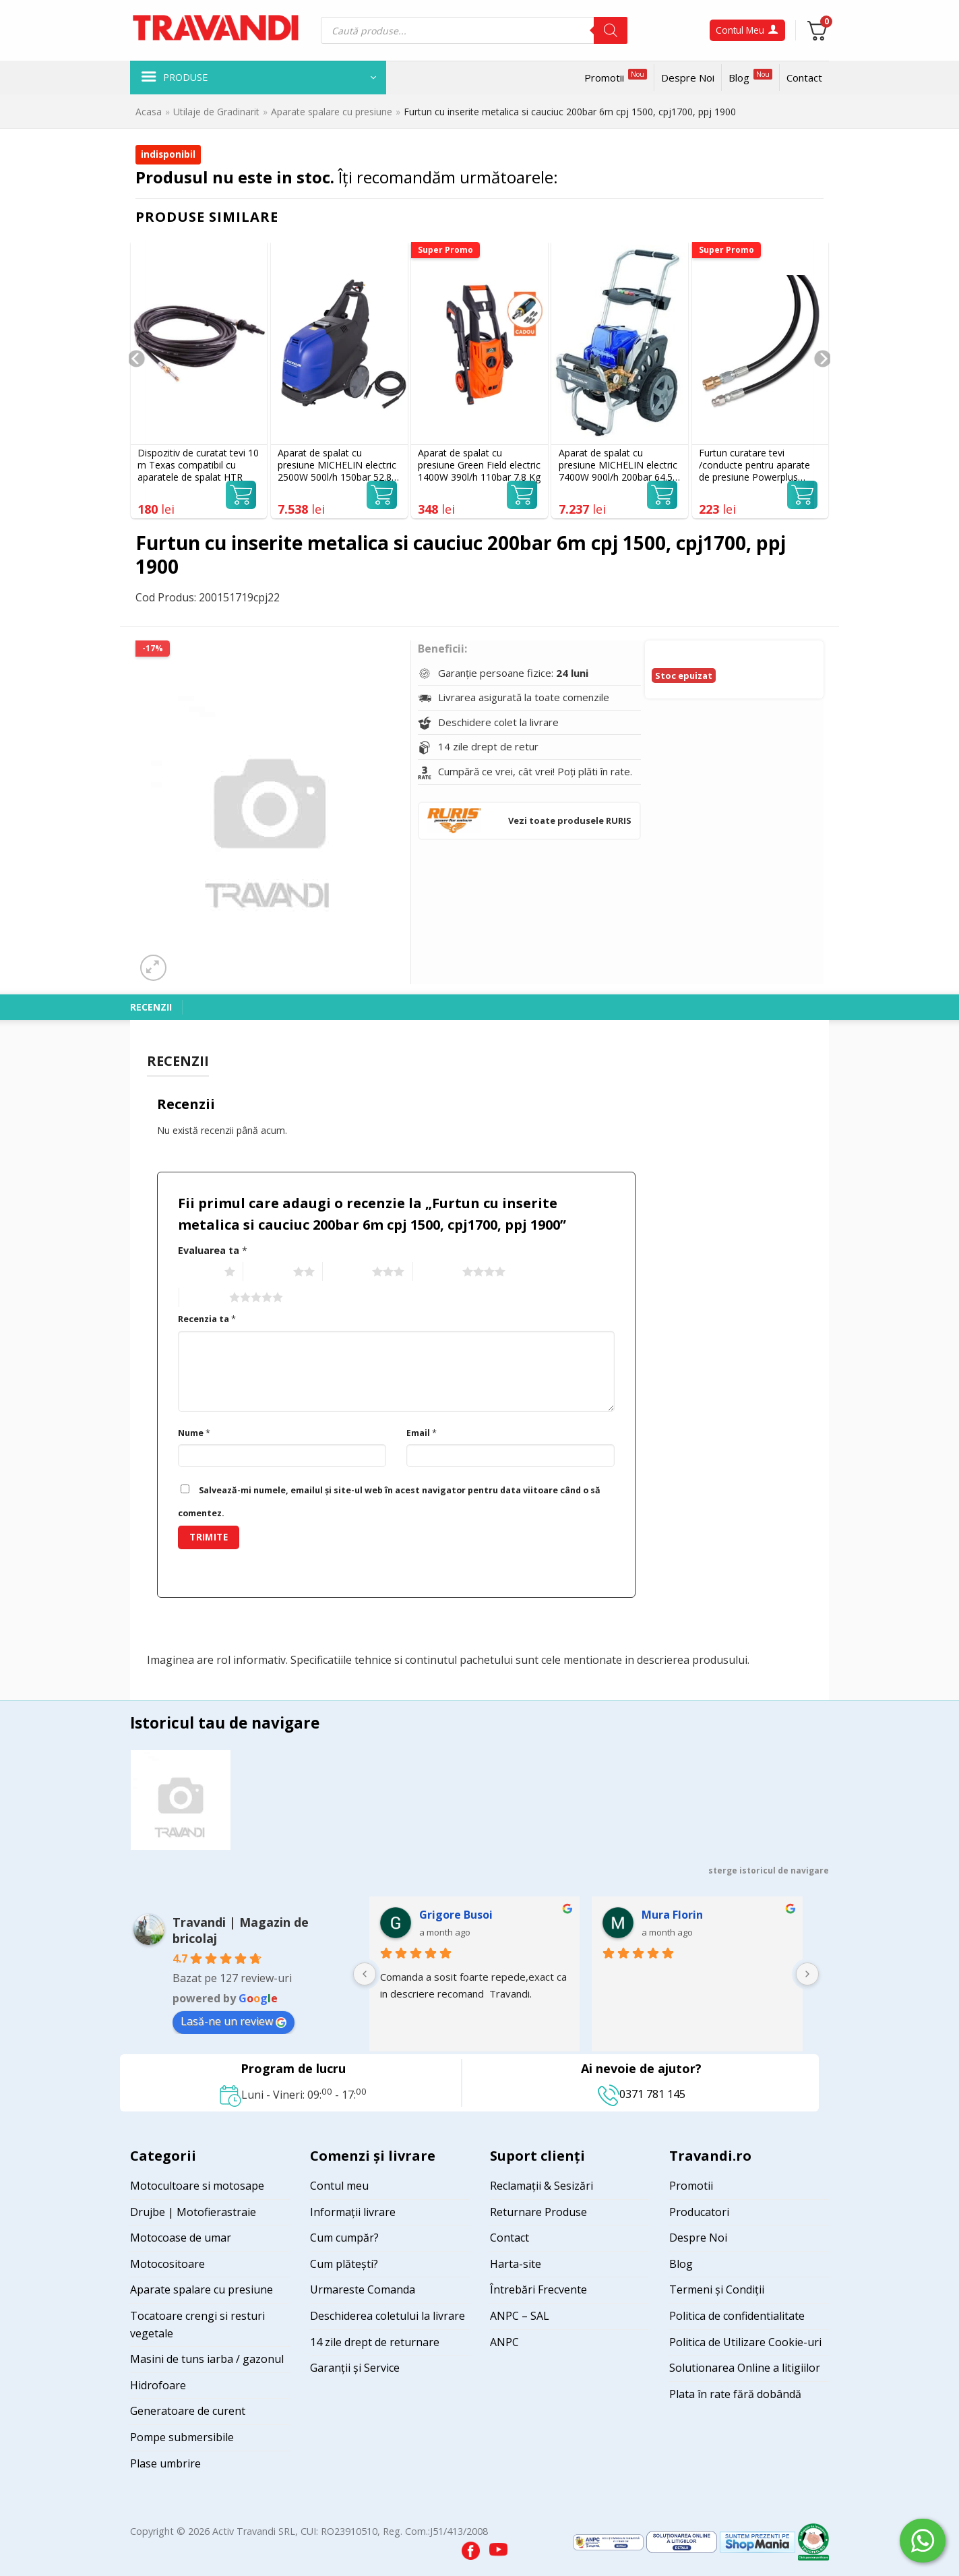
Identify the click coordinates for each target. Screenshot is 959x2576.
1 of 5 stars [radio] (198, 1272)
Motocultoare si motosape (197, 2185)
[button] (258, 77)
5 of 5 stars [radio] (202, 1298)
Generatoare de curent (187, 2410)
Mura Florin (672, 1914)
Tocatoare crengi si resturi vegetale (197, 2324)
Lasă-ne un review (233, 2021)
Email (421, 1433)
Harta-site (515, 2263)
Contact (804, 77)
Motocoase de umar (180, 2237)
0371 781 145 (641, 2094)
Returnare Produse (538, 2212)
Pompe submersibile (182, 2437)
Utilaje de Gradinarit (216, 111)
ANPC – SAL (519, 2315)
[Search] (610, 30)
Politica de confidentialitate (737, 2315)
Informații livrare (353, 2212)
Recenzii (151, 1006)
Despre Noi (687, 77)
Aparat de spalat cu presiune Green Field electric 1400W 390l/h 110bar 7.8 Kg (479, 465)
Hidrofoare (158, 2385)
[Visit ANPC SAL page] (609, 2541)
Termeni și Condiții (716, 2289)
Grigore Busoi (456, 1914)
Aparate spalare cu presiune (331, 111)
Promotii (615, 76)
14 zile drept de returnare (374, 2342)
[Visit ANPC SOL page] (683, 2541)
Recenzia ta (207, 1319)
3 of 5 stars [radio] (346, 1272)
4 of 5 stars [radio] (436, 1272)
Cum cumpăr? (344, 2237)
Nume (194, 1433)
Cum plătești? (344, 2263)
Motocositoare (167, 2263)
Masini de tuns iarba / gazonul (207, 2359)
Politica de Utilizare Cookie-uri (745, 2342)
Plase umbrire (165, 2463)
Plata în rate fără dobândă (735, 2394)
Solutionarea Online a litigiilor (744, 2367)
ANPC (504, 2342)
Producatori (699, 2212)
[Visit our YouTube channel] (498, 2546)
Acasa (148, 111)
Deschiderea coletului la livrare (387, 2315)
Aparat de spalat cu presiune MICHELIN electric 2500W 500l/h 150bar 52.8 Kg (337, 465)
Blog (750, 76)
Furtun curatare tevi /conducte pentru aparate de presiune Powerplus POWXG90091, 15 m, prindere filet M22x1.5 (754, 465)
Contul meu (339, 2185)
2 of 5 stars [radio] (266, 1272)
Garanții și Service (355, 2367)
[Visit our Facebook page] (472, 2546)
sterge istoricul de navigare (768, 1870)
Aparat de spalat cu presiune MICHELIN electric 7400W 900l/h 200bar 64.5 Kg (618, 465)
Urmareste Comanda (362, 2289)
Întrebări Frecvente (538, 2289)
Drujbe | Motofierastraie (193, 2212)
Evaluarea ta (212, 1250)
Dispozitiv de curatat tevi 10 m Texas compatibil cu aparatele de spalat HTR (198, 465)
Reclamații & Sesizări (541, 2185)
